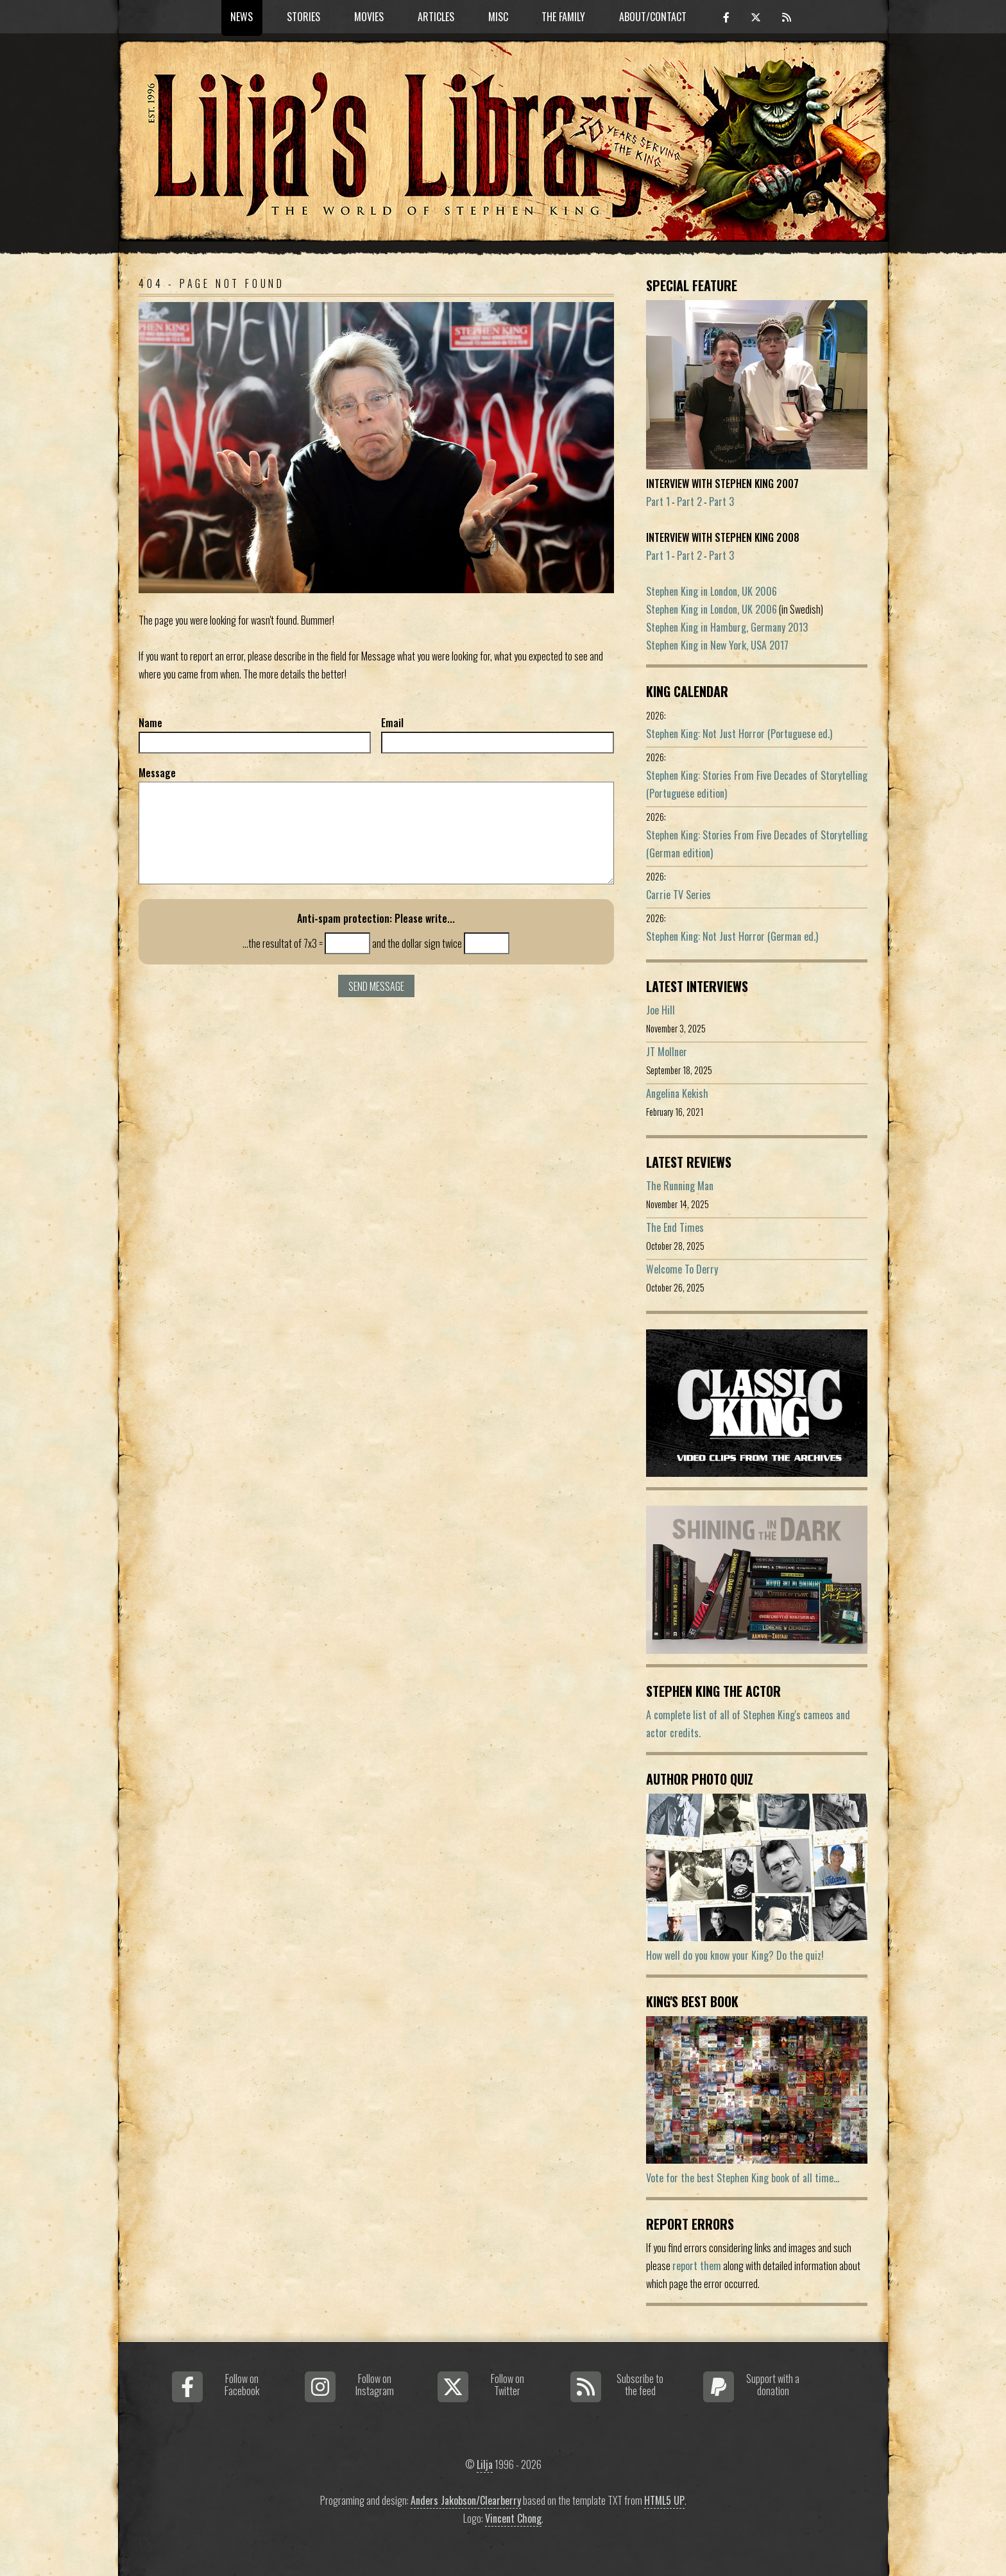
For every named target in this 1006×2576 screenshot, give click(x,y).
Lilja (485, 2464)
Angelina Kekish (677, 1093)
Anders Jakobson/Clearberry (466, 2500)
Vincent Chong (513, 2518)
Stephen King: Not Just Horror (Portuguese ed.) (739, 733)
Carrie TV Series (678, 894)
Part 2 (689, 501)
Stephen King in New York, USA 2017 (717, 645)
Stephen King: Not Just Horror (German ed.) (732, 936)
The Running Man (679, 1185)
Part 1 (658, 501)
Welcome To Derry (682, 1269)
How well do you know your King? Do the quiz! (735, 1955)
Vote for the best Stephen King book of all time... (742, 2177)
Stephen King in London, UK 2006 (711, 591)
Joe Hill (660, 1010)
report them (696, 2265)
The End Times (675, 1227)
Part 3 (721, 501)
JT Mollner (666, 1051)
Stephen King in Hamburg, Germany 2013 (727, 627)
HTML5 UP (664, 2500)
